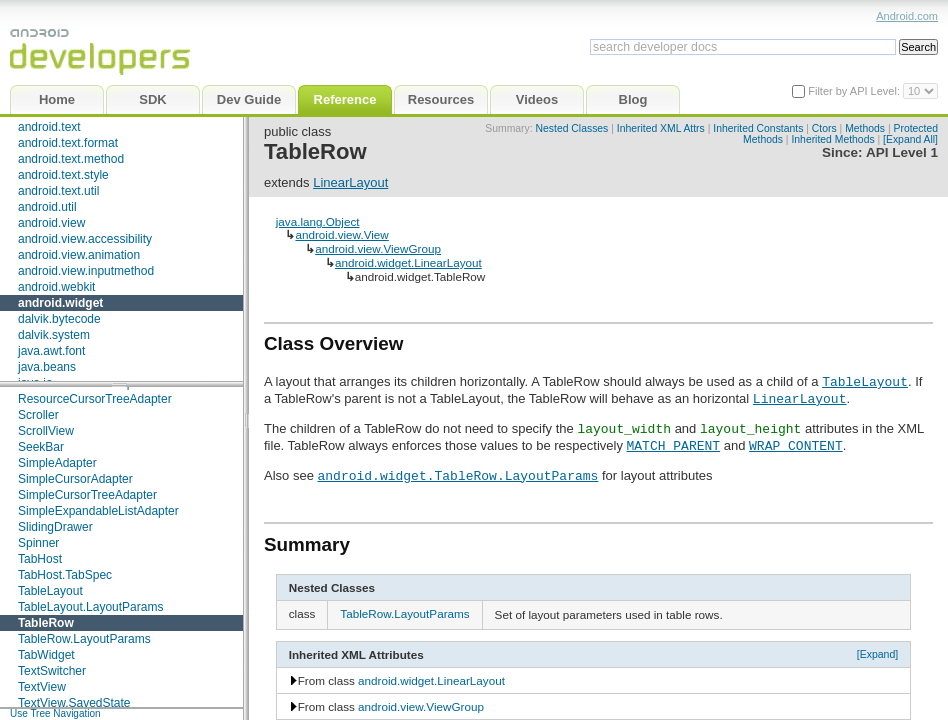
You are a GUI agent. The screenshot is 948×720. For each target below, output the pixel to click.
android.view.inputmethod (86, 271)
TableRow (46, 623)
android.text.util (58, 191)
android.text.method (71, 159)
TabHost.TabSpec (65, 575)
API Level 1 (902, 152)
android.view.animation (79, 255)
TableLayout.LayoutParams (90, 607)
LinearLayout (350, 182)
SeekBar (41, 447)
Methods (865, 128)
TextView (42, 687)
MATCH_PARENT (674, 445)
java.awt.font (51, 351)
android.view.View (341, 234)
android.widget (60, 303)
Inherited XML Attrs (661, 128)
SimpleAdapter (57, 463)
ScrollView (46, 431)
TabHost (40, 559)
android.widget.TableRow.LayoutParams (457, 475)
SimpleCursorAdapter (75, 479)
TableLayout (50, 591)
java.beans (47, 367)
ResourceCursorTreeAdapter (95, 399)
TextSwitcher (52, 671)
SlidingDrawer (55, 527)
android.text (49, 127)
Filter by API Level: (855, 91)
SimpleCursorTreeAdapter (87, 495)
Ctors (824, 128)
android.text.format (68, 143)
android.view (51, 223)
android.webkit (56, 287)
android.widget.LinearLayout (408, 262)
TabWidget (46, 655)
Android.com (907, 16)
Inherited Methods (832, 139)
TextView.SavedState (74, 703)
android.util (47, 207)
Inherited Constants (758, 128)
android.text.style (63, 175)
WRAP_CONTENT (796, 445)
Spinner (38, 543)
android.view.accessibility (85, 239)
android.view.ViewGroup (378, 248)
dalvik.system (54, 335)
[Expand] (878, 654)
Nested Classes (572, 128)
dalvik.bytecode (59, 319)
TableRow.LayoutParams (84, 639)
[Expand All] (910, 139)
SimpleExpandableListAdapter (98, 511)
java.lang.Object (318, 221)
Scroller (38, 415)
